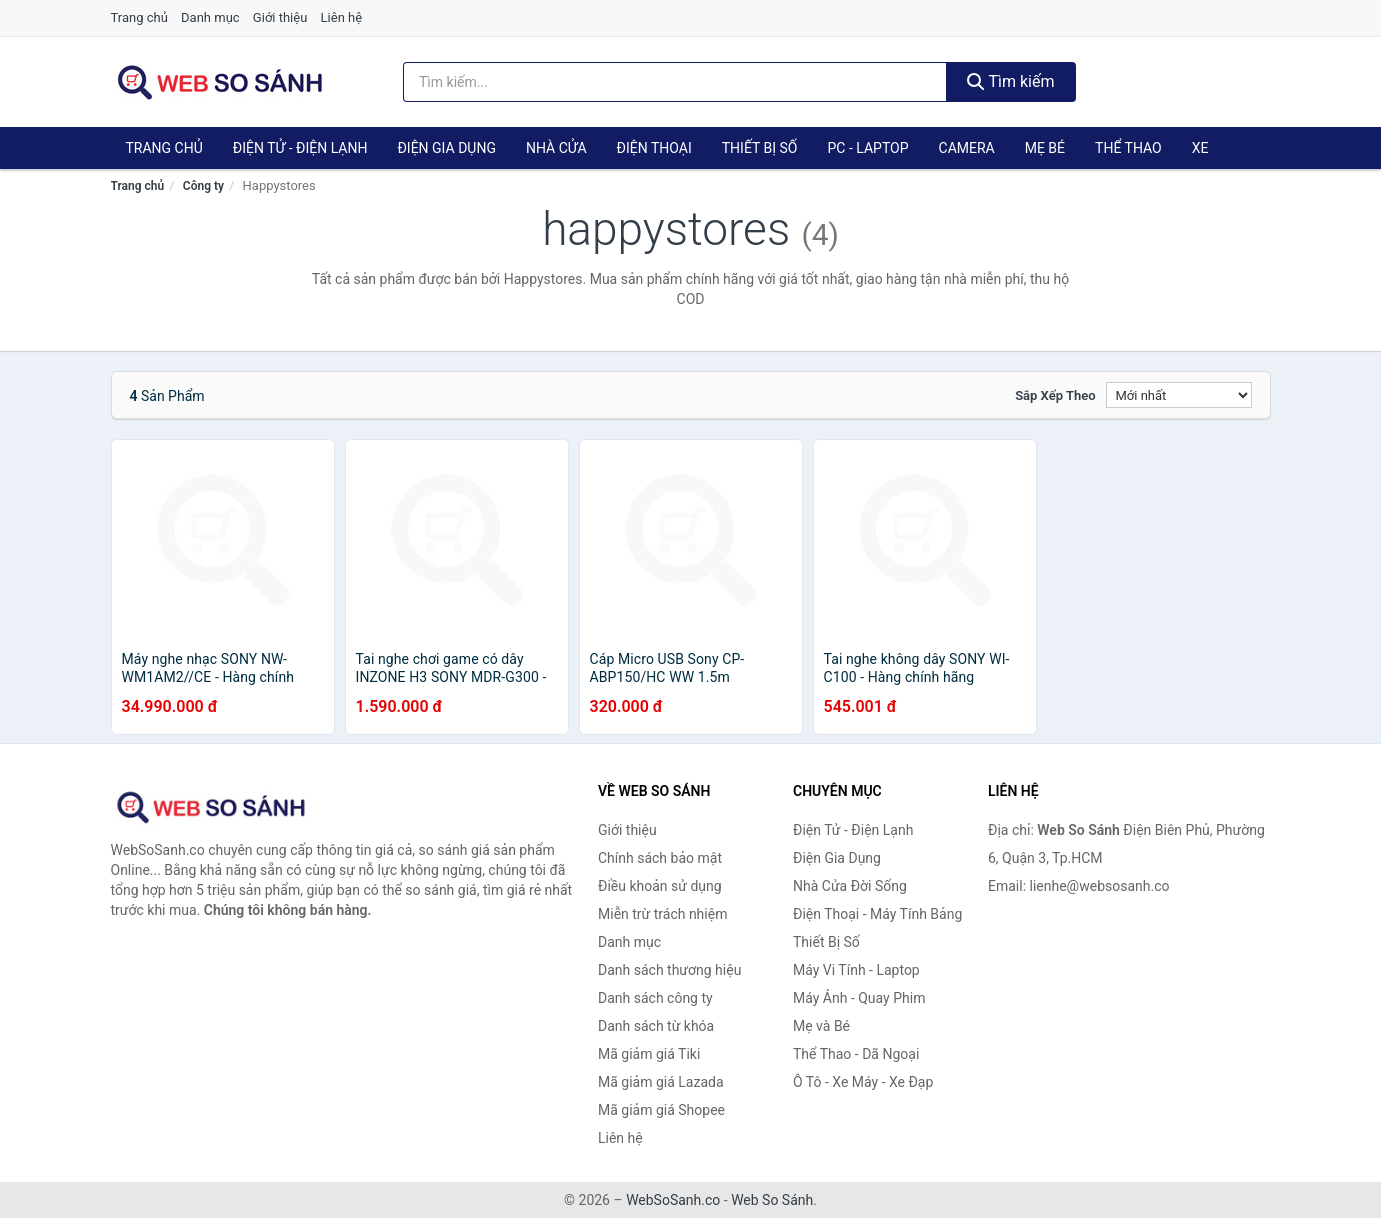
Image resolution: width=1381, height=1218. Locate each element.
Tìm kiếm (1011, 81)
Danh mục (210, 17)
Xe (1200, 148)
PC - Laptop (867, 148)
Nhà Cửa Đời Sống (850, 886)
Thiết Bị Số (760, 148)
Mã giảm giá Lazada (661, 1082)
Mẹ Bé (1045, 148)
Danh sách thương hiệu (669, 970)
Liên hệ (342, 17)
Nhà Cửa (556, 148)
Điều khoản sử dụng (660, 886)
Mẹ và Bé (821, 1026)
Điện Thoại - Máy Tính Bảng (877, 914)
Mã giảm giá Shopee (661, 1110)
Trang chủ (139, 17)
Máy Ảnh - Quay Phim (859, 998)
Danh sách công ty (655, 998)
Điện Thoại (654, 148)
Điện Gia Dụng (446, 148)
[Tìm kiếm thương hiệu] (675, 82)
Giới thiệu (280, 17)
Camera (967, 148)
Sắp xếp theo (1055, 395)
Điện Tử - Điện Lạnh (300, 148)
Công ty (203, 186)
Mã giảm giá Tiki (649, 1054)
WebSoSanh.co (673, 1200)
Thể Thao (1128, 148)
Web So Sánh (772, 1200)
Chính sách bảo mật (660, 858)
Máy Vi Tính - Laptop (856, 970)
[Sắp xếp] (1179, 395)
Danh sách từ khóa (656, 1026)
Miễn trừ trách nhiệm (662, 914)
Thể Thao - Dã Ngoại (856, 1054)
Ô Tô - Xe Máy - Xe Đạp (863, 1082)
